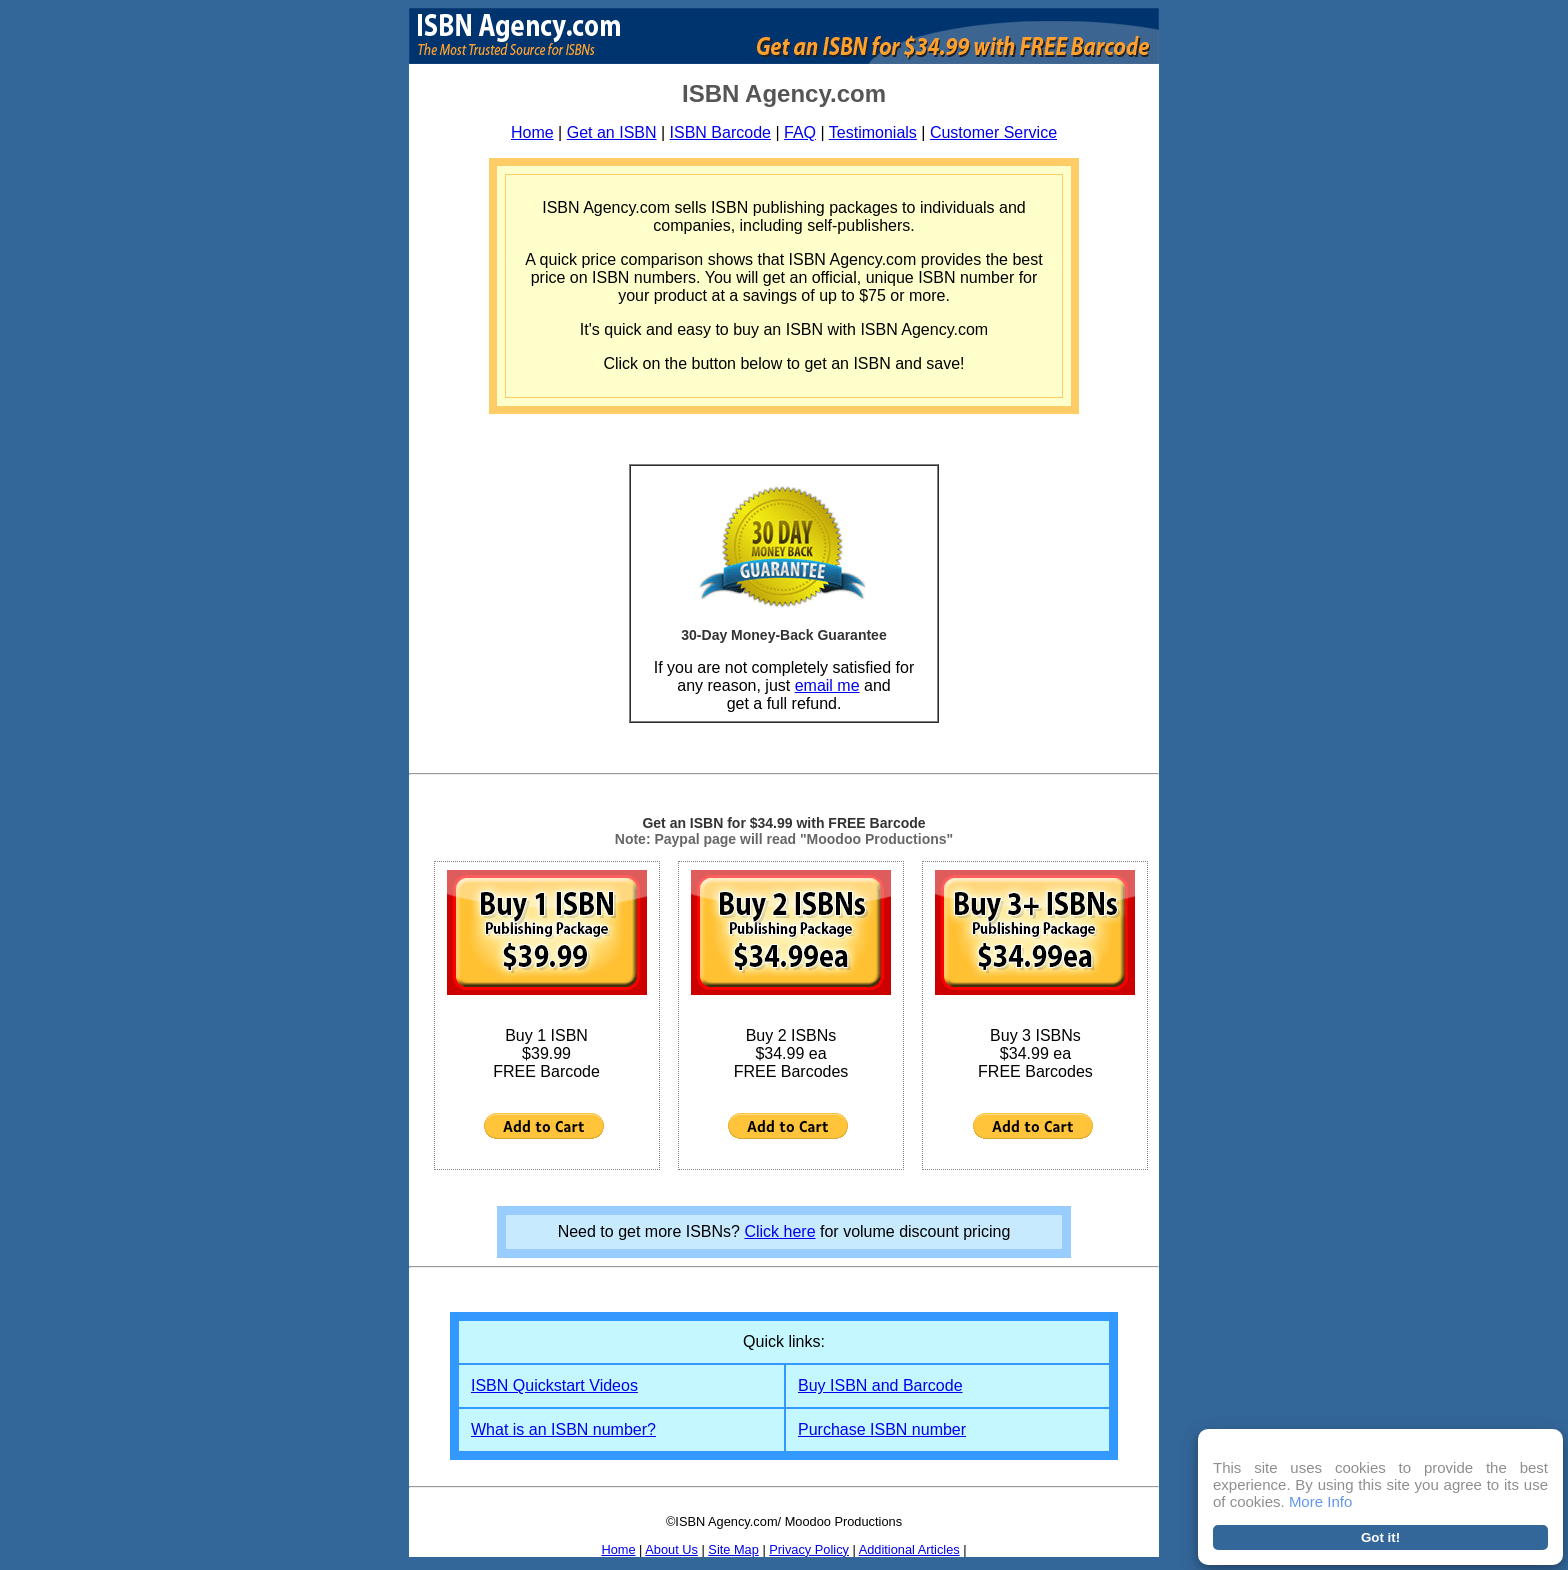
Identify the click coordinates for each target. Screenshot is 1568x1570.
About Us (671, 1549)
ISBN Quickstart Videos (554, 1385)
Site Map (733, 1549)
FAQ (800, 132)
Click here (779, 1231)
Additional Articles (909, 1549)
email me (827, 685)
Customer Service (993, 132)
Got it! (1380, 1537)
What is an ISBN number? (563, 1429)
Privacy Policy (809, 1549)
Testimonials (873, 132)
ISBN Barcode (720, 132)
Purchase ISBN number (882, 1429)
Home (532, 132)
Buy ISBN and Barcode (880, 1385)
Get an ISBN (612, 132)
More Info (1320, 1501)
